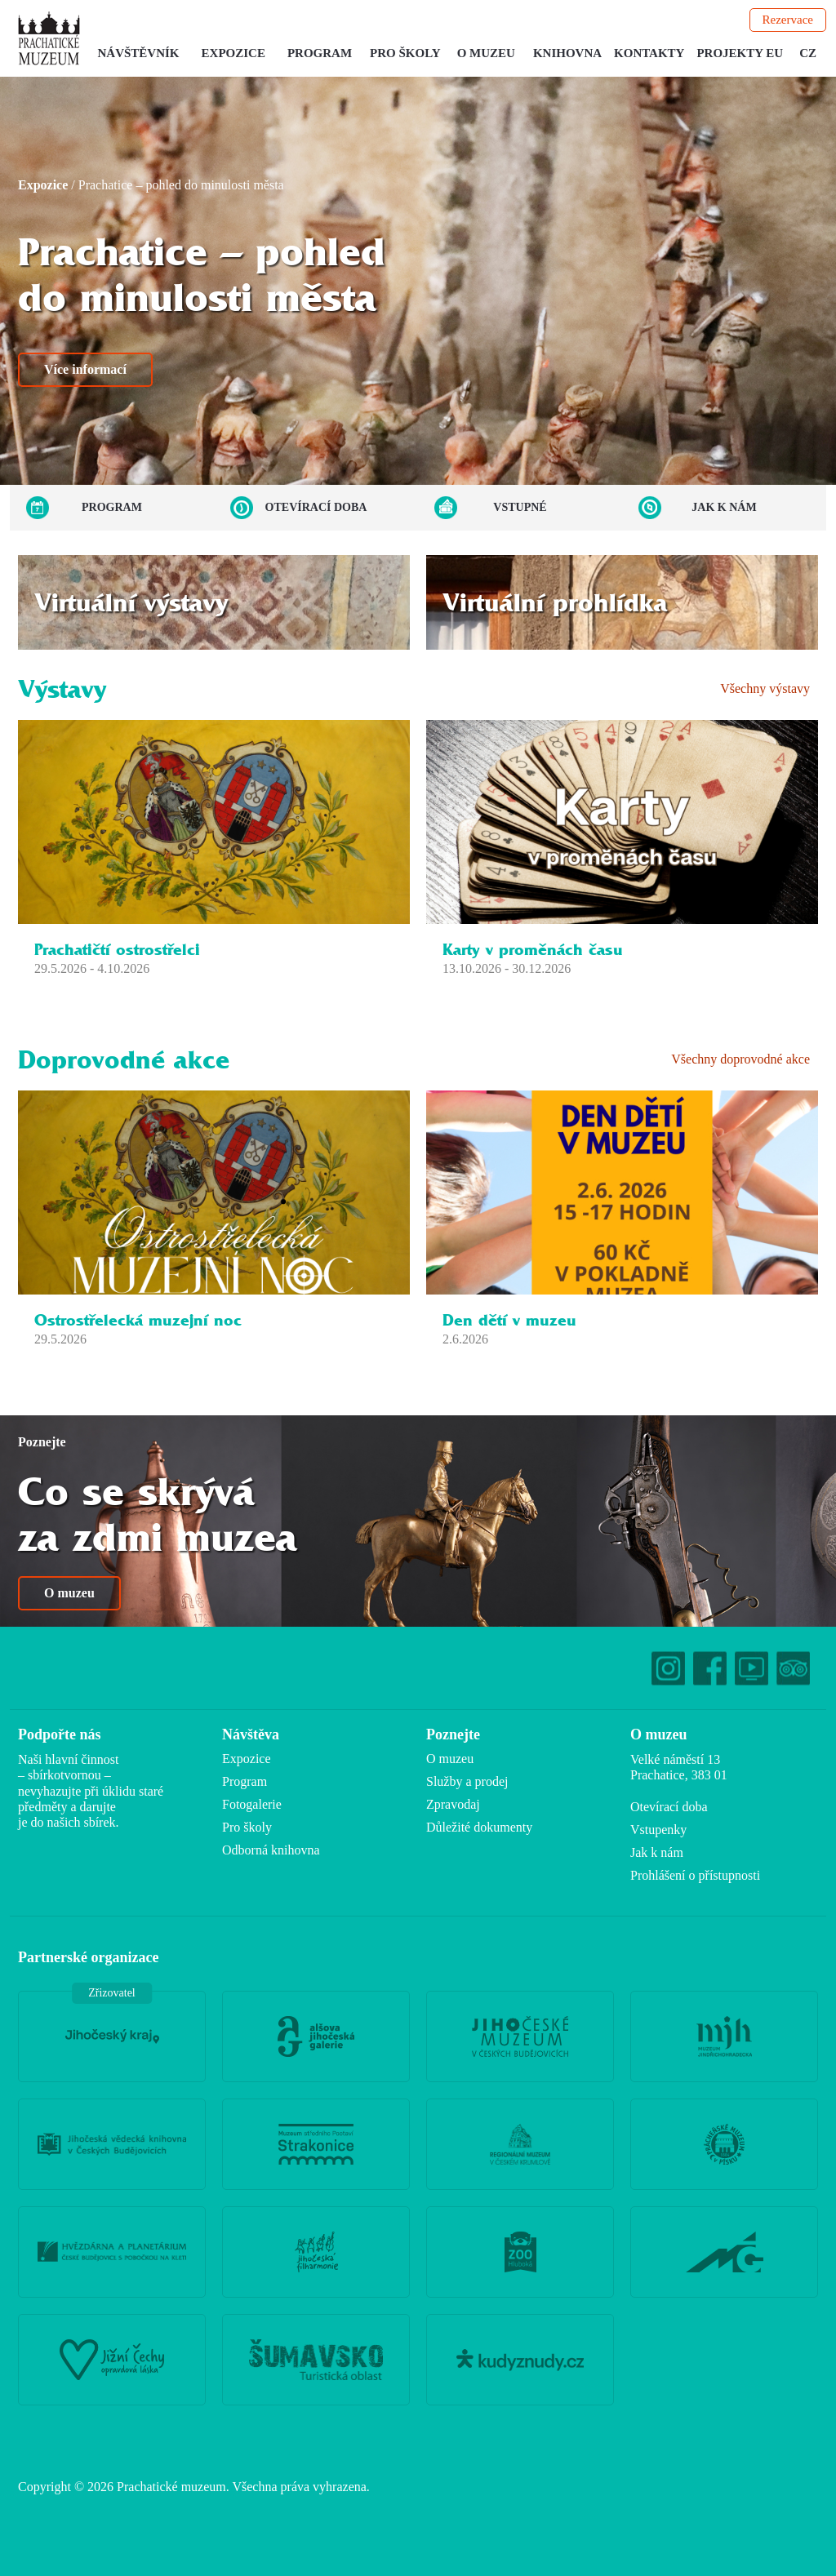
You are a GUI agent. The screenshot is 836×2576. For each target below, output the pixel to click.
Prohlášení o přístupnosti (695, 1875)
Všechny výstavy (765, 688)
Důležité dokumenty (479, 1827)
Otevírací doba (316, 507)
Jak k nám (723, 507)
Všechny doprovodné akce (740, 1059)
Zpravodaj (453, 1804)
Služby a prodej (467, 1781)
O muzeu (486, 53)
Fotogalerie (252, 1804)
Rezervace (788, 19)
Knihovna (567, 53)
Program (319, 53)
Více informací (85, 369)
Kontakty (649, 53)
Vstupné (519, 507)
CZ (807, 53)
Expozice (233, 53)
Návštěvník (139, 53)
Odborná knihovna (271, 1850)
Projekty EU (739, 53)
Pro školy (405, 53)
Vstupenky (658, 1830)
